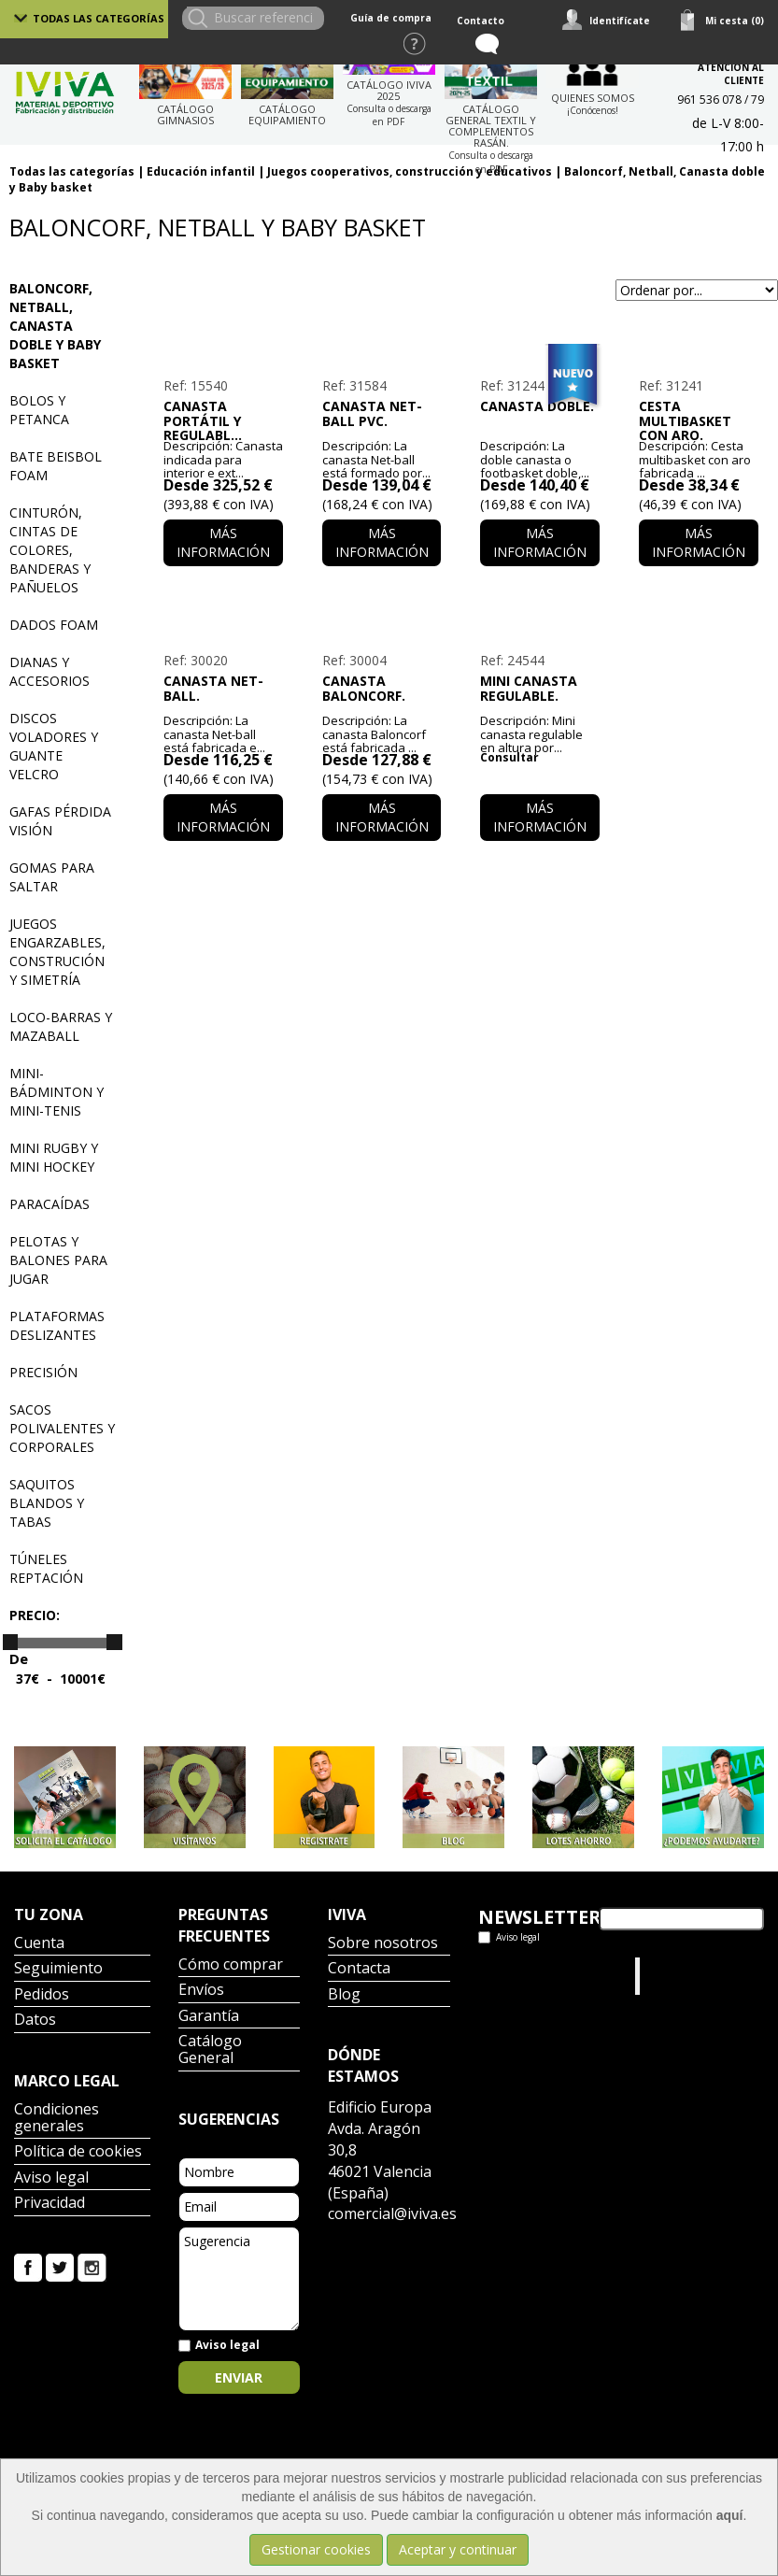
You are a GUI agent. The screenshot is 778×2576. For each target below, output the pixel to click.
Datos (35, 2020)
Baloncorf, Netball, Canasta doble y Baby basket (55, 325)
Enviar (238, 2377)
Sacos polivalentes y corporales (62, 1428)
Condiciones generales (56, 2118)
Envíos (201, 1991)
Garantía (208, 2017)
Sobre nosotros (383, 1944)
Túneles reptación (46, 1568)
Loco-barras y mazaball (60, 1026)
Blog (344, 1995)
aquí (729, 2515)
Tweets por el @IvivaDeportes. (527, 1975)
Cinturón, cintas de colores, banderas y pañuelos (50, 550)
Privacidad (49, 2204)
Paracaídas (49, 1204)
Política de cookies (78, 2152)
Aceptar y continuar (457, 2549)
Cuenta (39, 1944)
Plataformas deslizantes (57, 1325)
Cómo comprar (230, 1965)
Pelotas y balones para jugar (58, 1260)
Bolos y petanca (39, 409)
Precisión (43, 1372)
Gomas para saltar (51, 877)
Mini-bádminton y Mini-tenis (56, 1091)
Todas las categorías (98, 18)
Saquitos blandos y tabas (46, 1502)
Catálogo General (210, 2050)
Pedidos (41, 1995)
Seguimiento (58, 1969)
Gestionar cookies (316, 2549)
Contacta (359, 1969)
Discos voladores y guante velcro (53, 746)
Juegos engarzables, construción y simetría (57, 952)
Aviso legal (51, 2178)
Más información (223, 542)
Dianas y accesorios (49, 671)
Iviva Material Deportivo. (680, 1975)
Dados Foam (53, 624)
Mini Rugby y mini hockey (53, 1157)
